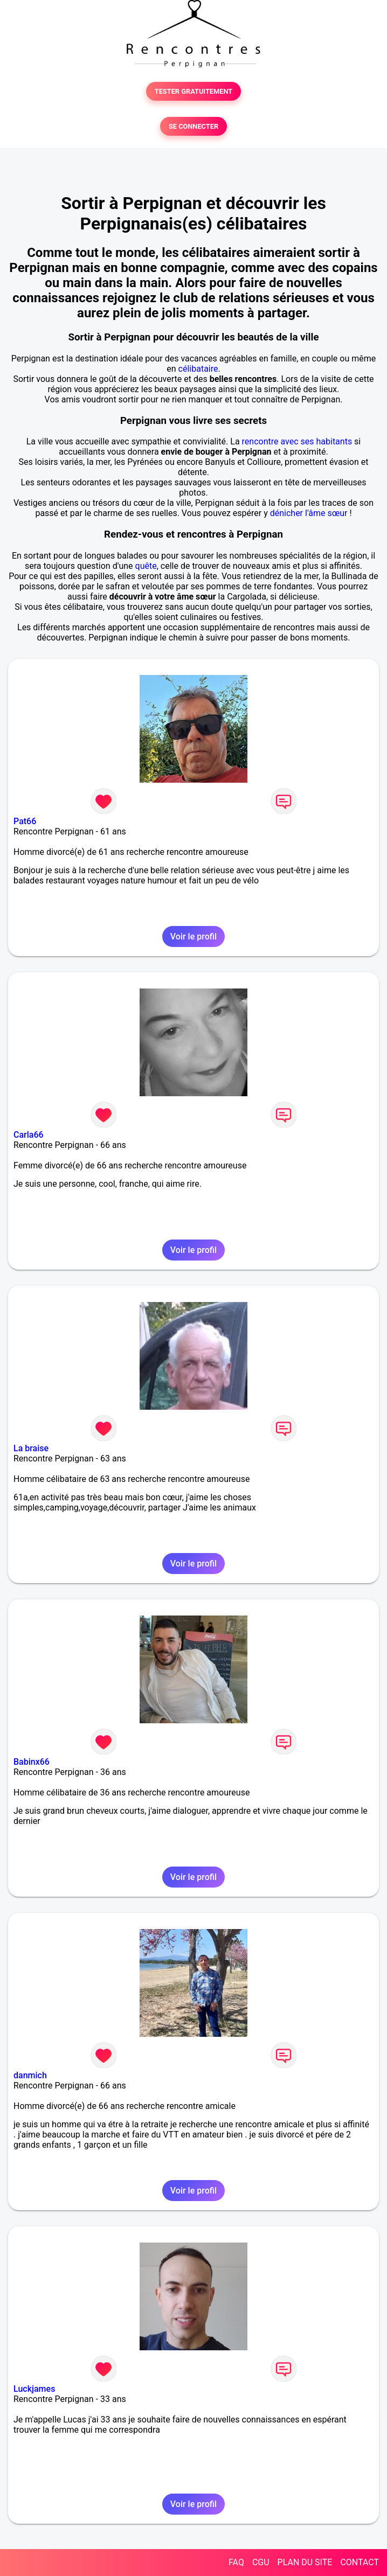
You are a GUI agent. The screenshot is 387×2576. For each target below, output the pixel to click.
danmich (30, 2075)
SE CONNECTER (193, 126)
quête (146, 566)
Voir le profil (193, 936)
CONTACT (359, 2562)
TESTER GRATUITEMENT (194, 91)
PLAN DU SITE (305, 2562)
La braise (31, 1448)
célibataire (198, 369)
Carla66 (28, 1135)
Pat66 (24, 821)
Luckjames (34, 2389)
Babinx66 (31, 1762)
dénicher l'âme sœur (309, 513)
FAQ (236, 2562)
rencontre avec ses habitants (297, 441)
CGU (260, 2562)
